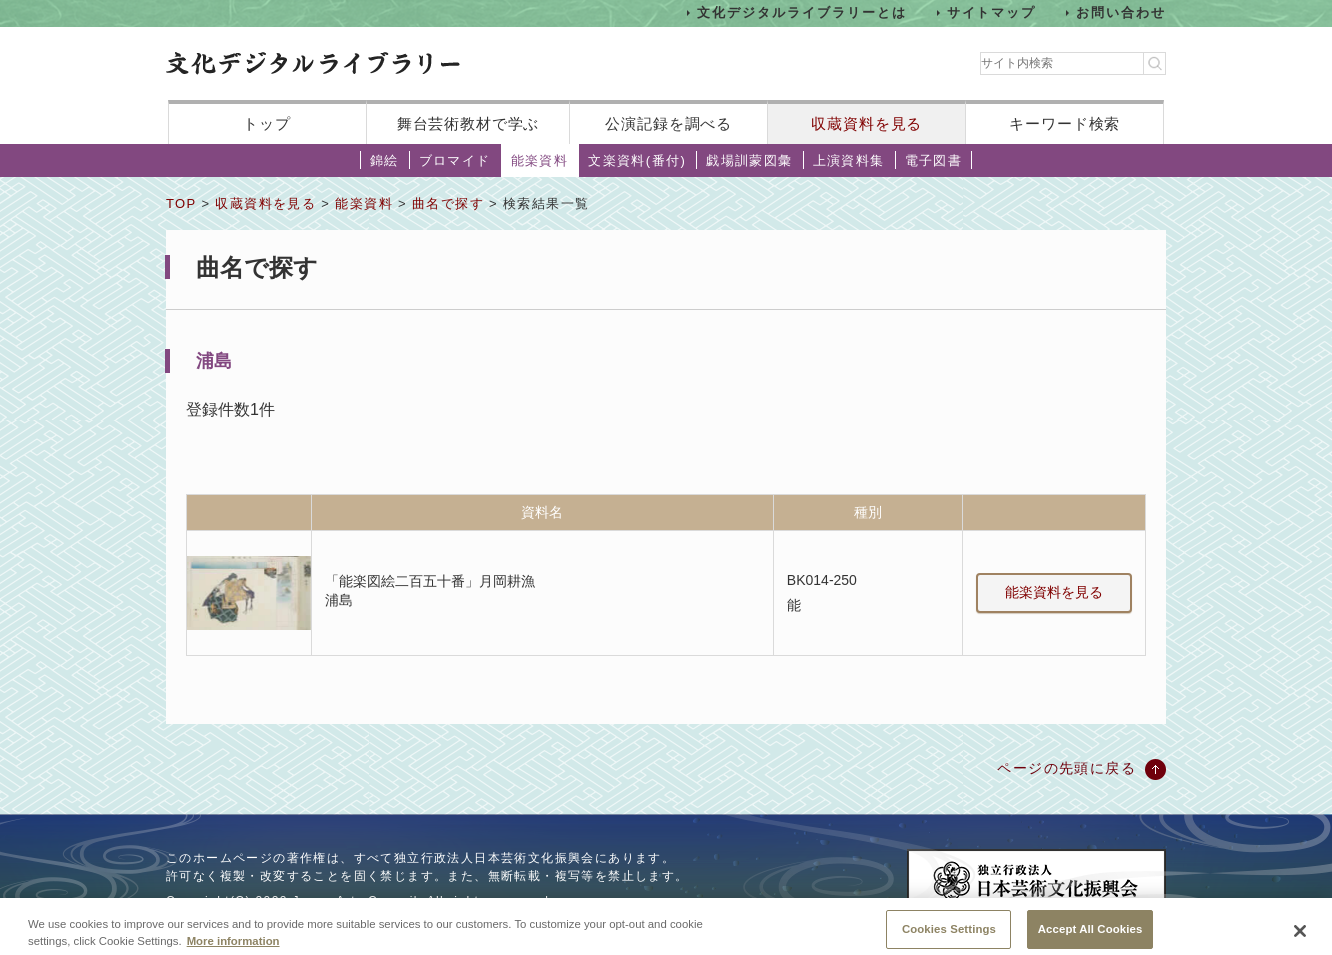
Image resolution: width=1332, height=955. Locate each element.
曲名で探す (448, 203)
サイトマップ (992, 12)
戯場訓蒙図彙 (749, 160)
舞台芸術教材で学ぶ (468, 123)
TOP (181, 203)
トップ (267, 123)
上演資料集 (849, 160)
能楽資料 (540, 160)
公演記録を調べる (668, 123)
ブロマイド (455, 160)
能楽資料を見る (1054, 592)
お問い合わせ (1121, 12)
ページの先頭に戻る (1066, 768)
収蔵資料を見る (866, 123)
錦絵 (384, 160)
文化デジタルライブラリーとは (801, 12)
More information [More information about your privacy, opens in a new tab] (233, 948)
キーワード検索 (1064, 123)
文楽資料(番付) (637, 160)
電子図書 (934, 160)
